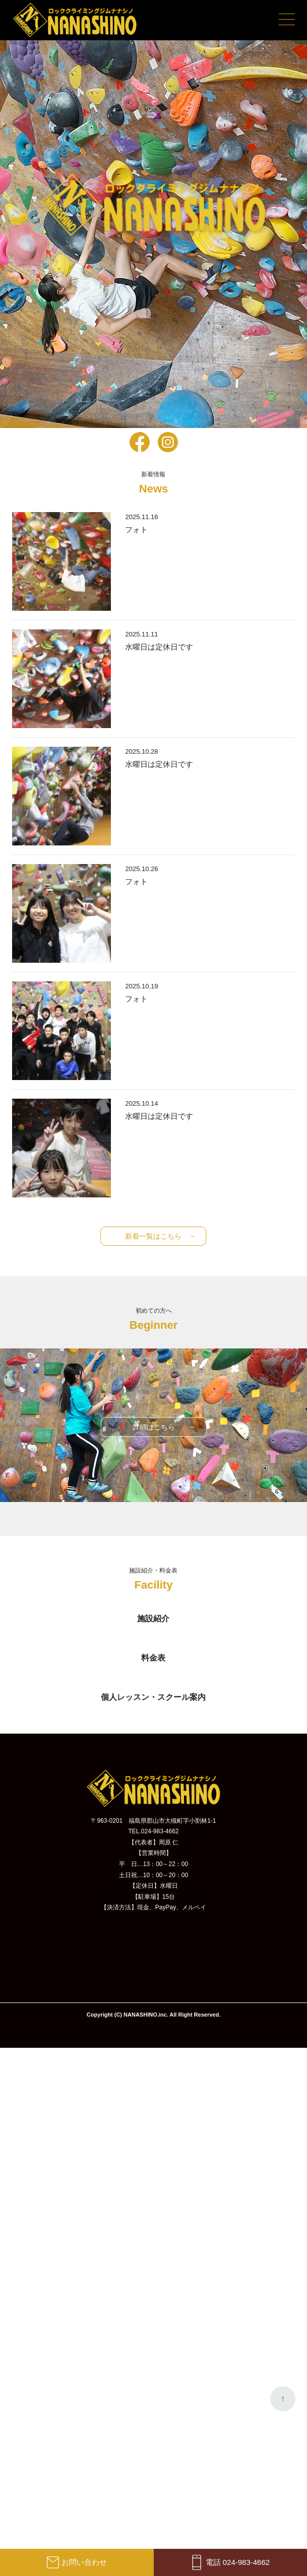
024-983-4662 (160, 1831)
